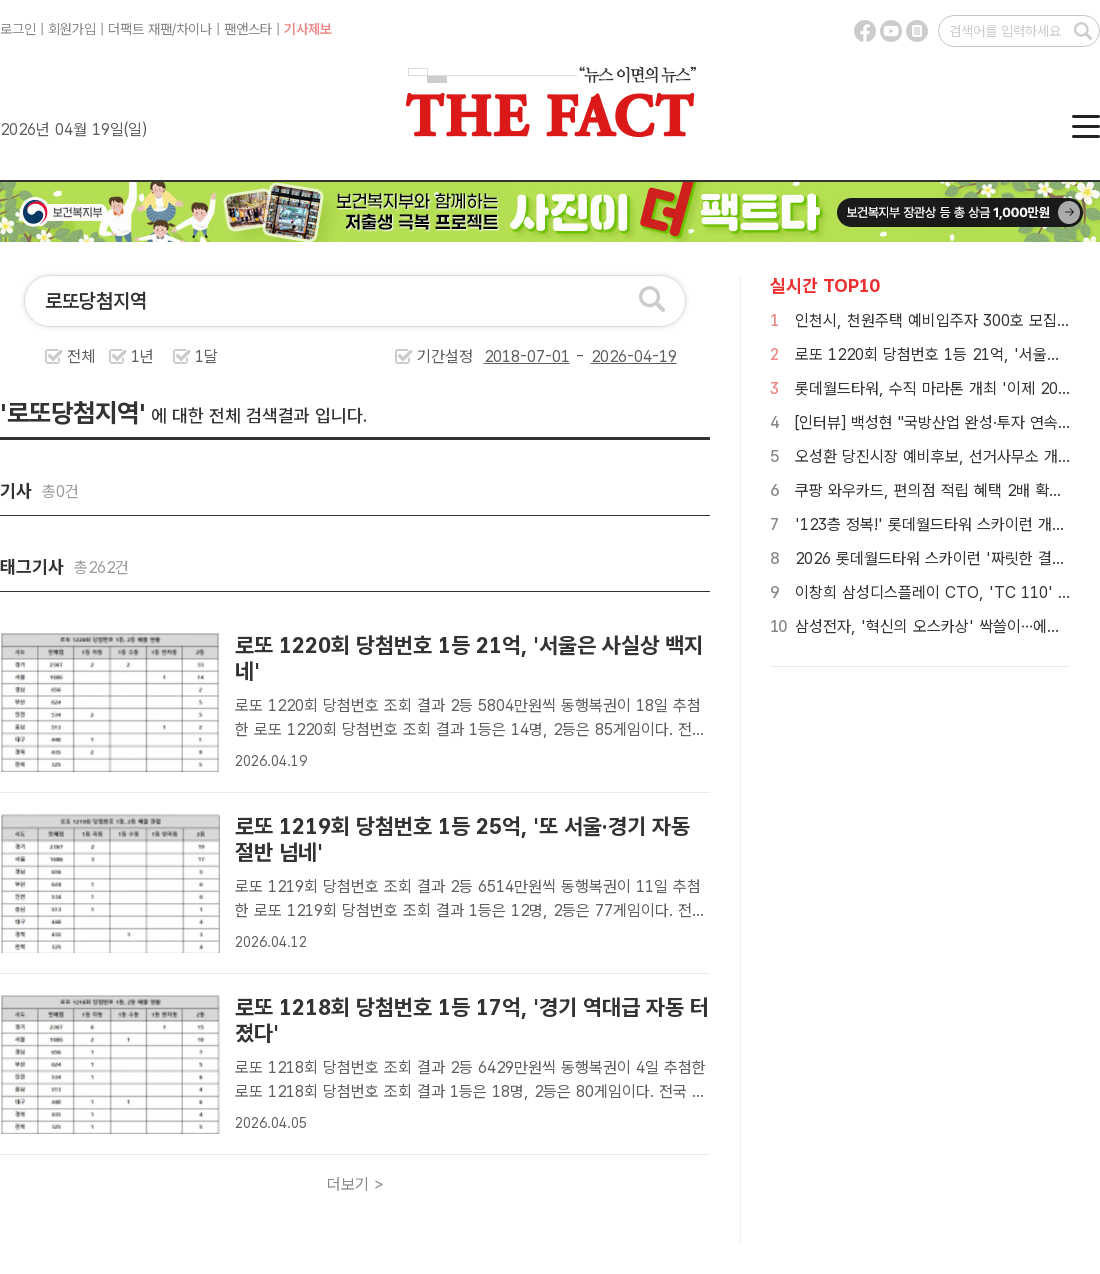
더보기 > (355, 1184)
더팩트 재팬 (140, 29)
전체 (81, 356)
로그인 (18, 29)
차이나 (194, 29)
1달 (206, 356)
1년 (142, 356)
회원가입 (72, 29)
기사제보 (308, 29)
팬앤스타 (248, 29)
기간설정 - (547, 356)
